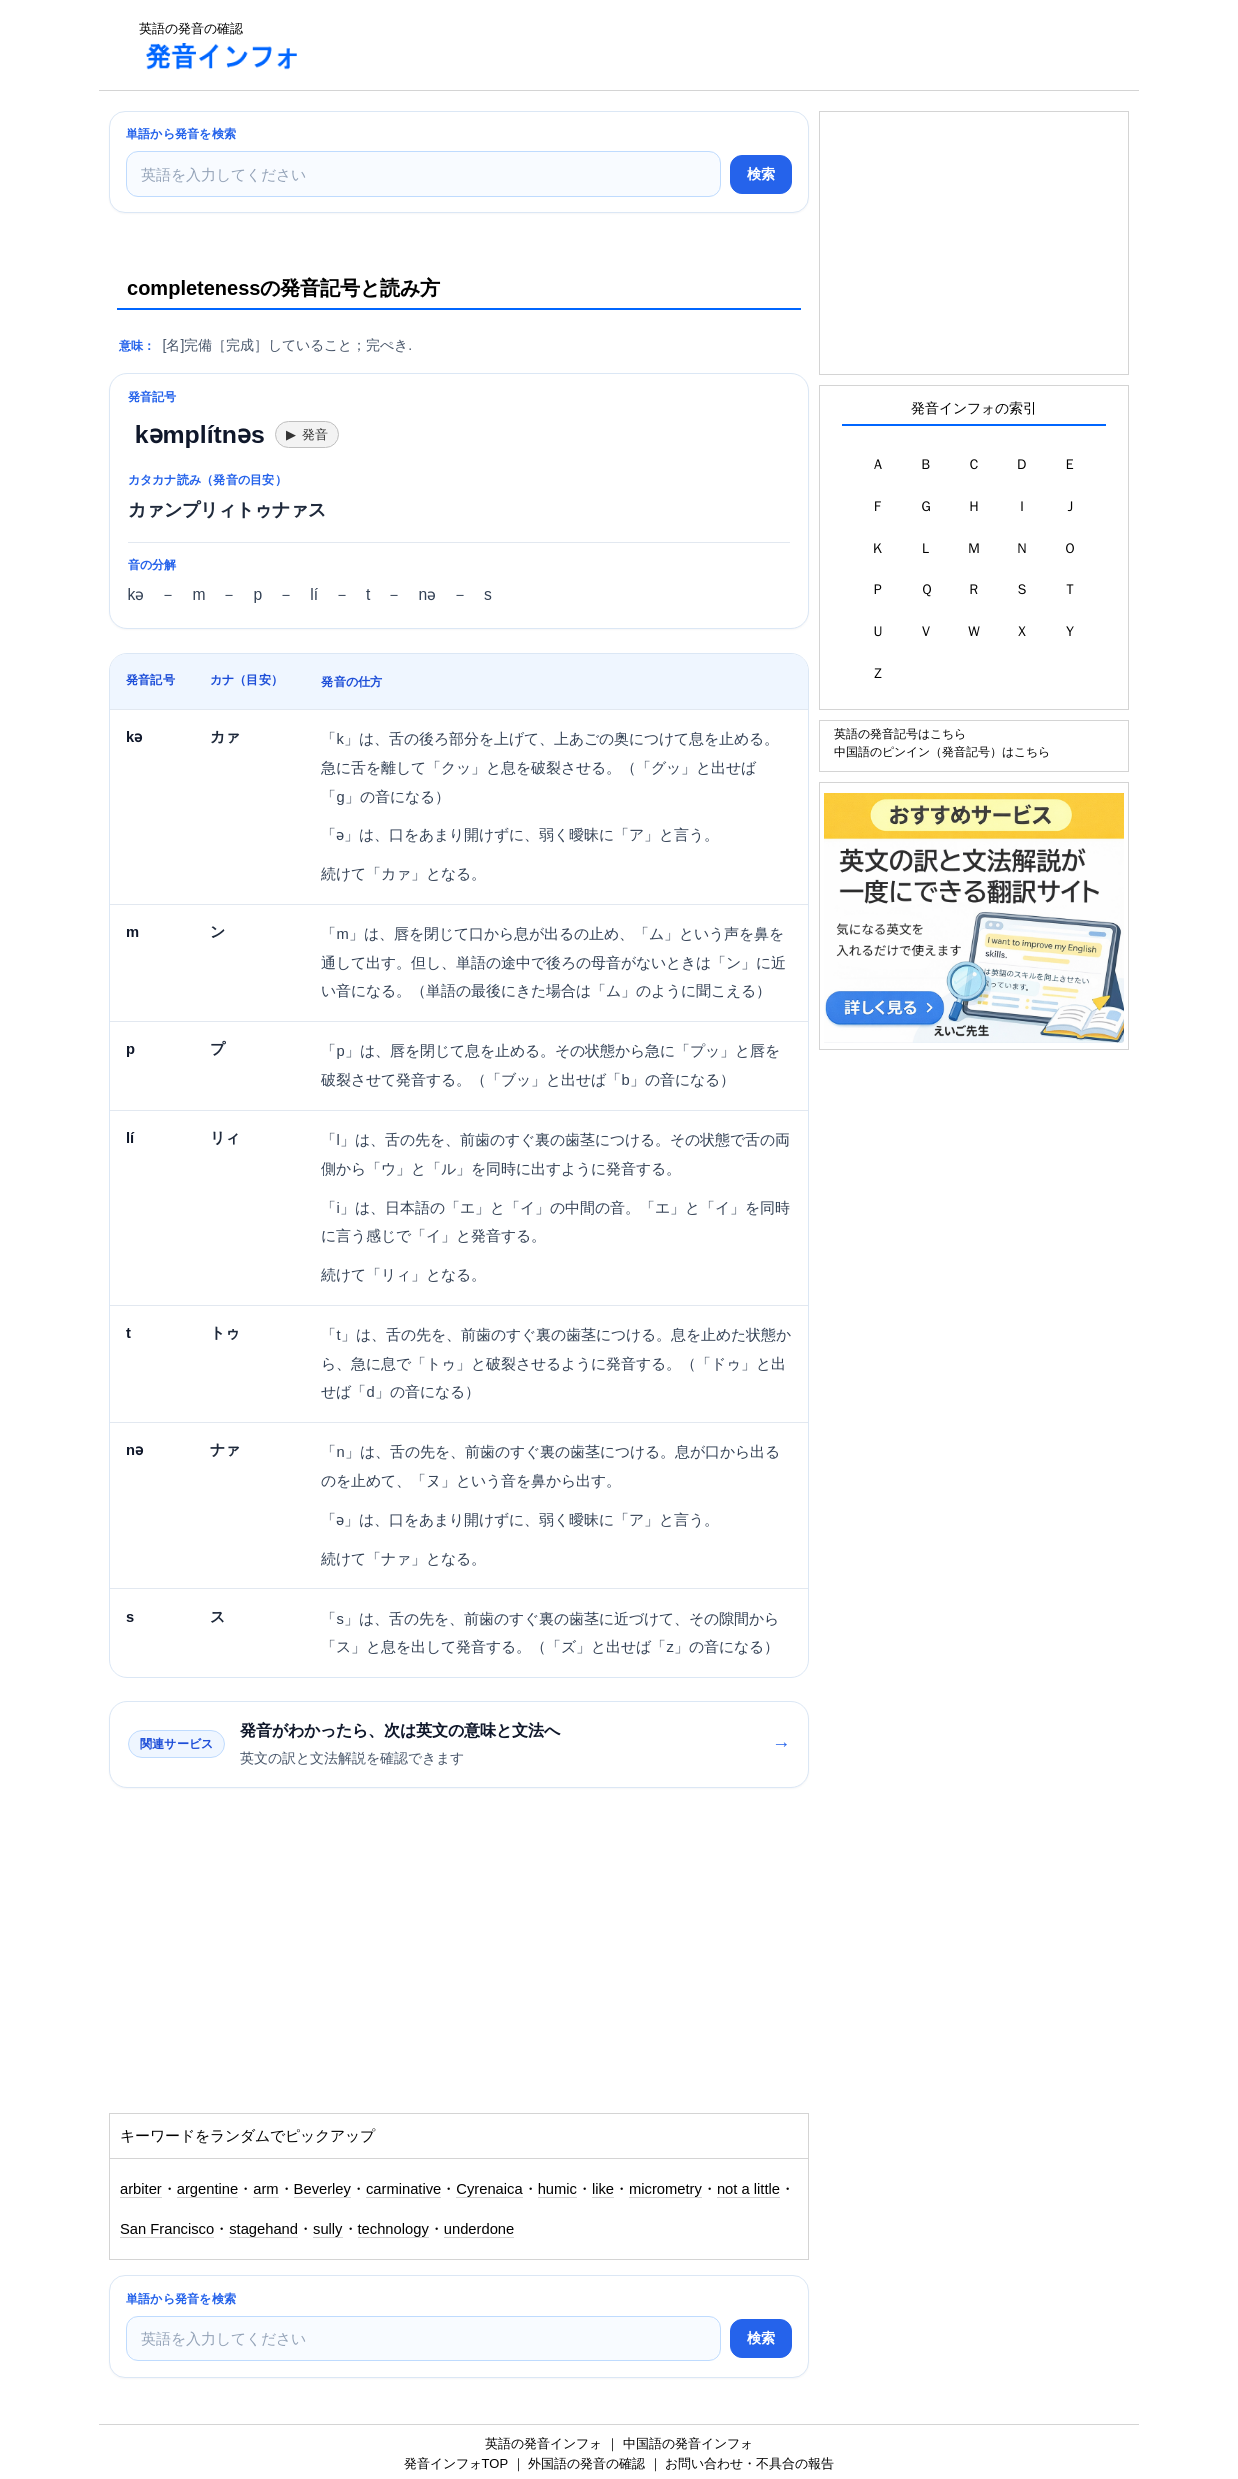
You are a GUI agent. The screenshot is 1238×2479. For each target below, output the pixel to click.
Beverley (322, 2189)
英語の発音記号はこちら (900, 733)
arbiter (141, 2189)
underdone (479, 2229)
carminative (403, 2189)
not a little (748, 2189)
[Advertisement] (683, 45)
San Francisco (167, 2229)
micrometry (665, 2189)
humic (557, 2189)
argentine (207, 2189)
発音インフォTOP (456, 2463)
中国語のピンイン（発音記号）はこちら (942, 751)
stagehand (263, 2229)
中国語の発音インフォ (688, 2443)
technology (393, 2229)
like (603, 2189)
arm (265, 2189)
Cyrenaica (489, 2189)
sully (327, 2229)
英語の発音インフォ (543, 2443)
